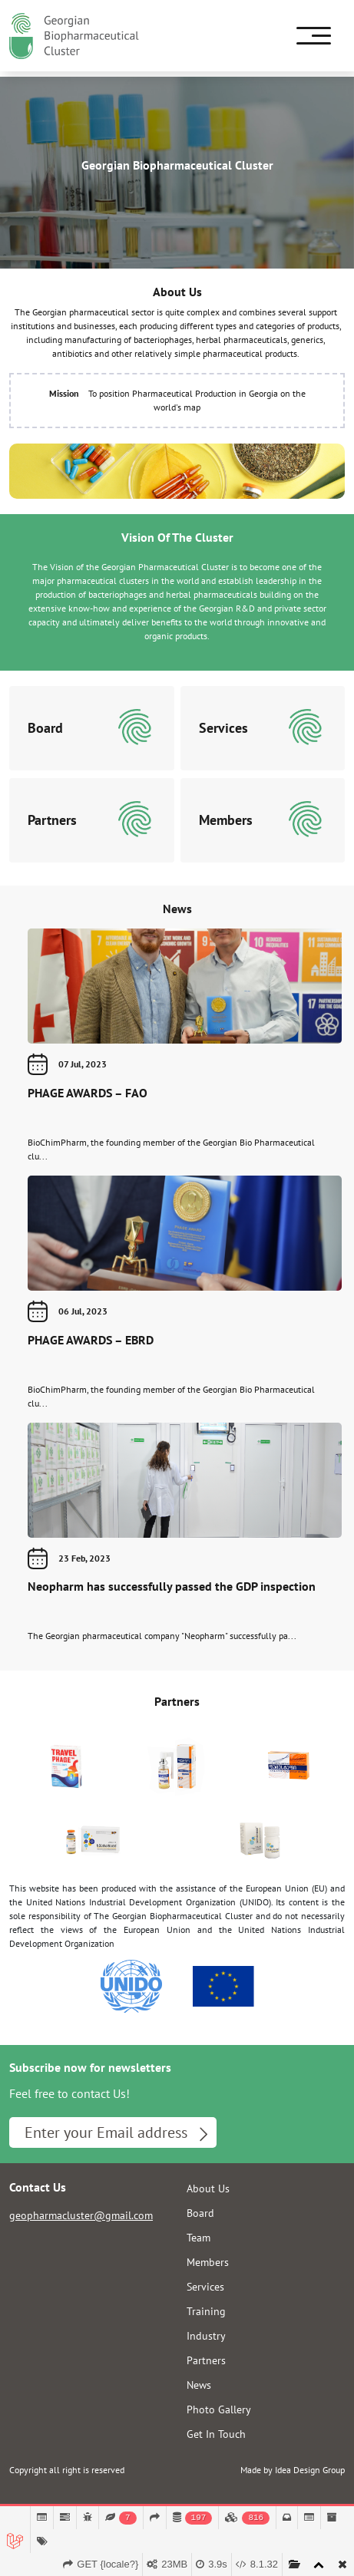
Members (208, 2262)
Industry (206, 2336)
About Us (208, 2188)
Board (200, 2213)
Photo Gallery (219, 2409)
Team (198, 2238)
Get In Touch (216, 2434)
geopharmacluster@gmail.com (81, 2215)
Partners (177, 1701)
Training (206, 2311)
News (177, 908)
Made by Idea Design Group (292, 2469)
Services (205, 2287)
